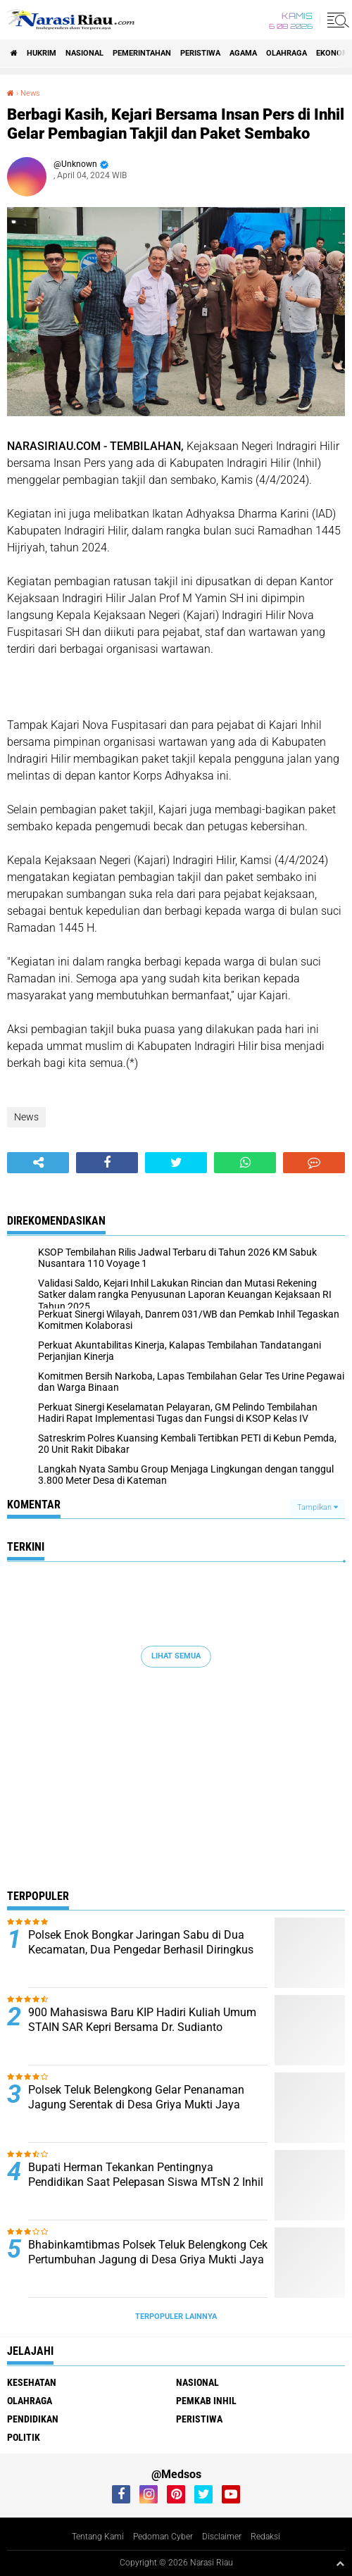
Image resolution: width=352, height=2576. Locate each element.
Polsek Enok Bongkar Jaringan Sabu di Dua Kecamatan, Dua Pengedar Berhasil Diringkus (140, 1942)
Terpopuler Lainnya (176, 2316)
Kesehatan (31, 2382)
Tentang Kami (98, 2536)
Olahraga (286, 53)
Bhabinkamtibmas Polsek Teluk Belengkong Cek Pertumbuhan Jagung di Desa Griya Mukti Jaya (148, 2252)
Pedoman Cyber (163, 2536)
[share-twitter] (176, 1162)
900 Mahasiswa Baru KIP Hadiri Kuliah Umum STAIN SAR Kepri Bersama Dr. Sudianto (142, 2020)
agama (243, 53)
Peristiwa (200, 53)
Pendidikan (32, 2419)
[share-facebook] (107, 1162)
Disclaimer (221, 2536)
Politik (23, 2437)
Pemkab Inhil (206, 2400)
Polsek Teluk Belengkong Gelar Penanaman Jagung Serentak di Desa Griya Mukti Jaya (136, 2097)
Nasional (84, 53)
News (30, 93)
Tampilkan (317, 1507)
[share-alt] (38, 1162)
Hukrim (41, 53)
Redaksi (265, 2536)
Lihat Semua (176, 1656)
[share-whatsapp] (245, 1162)
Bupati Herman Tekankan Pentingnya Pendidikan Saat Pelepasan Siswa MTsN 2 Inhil (145, 2175)
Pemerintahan (142, 53)
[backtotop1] (340, 2563)
